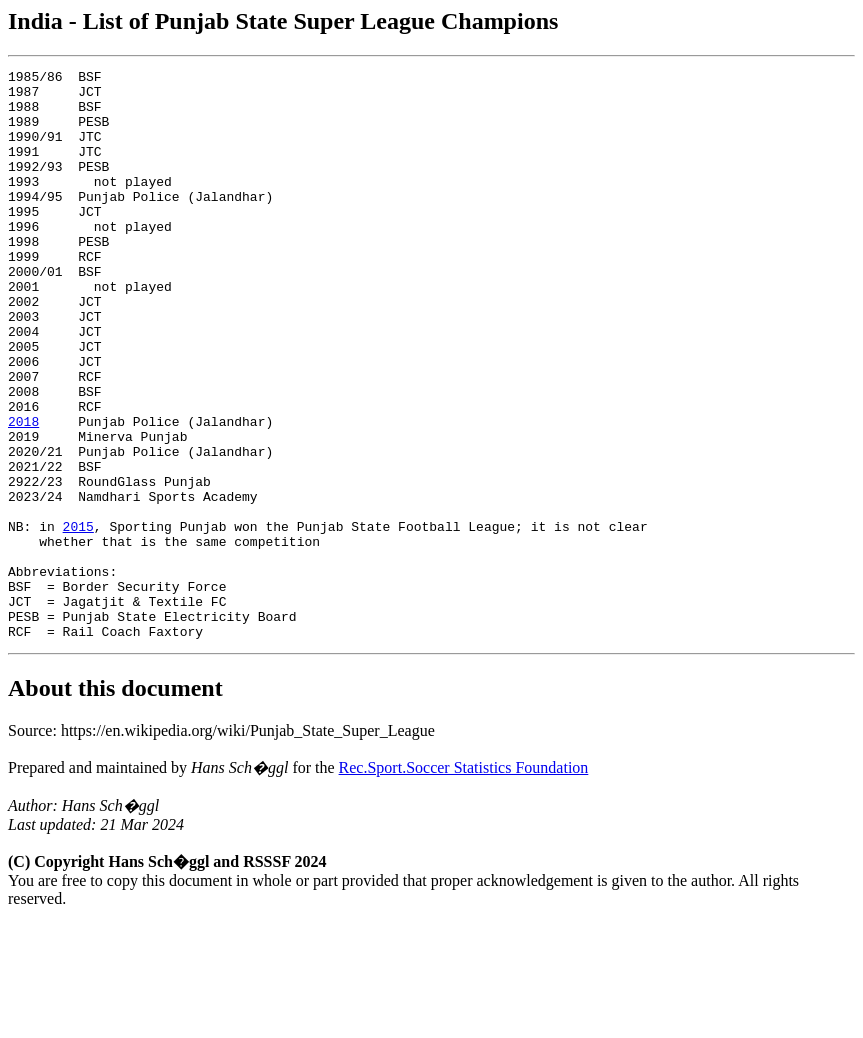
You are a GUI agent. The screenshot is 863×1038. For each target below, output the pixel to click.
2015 (78, 619)
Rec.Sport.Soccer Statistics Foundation (464, 881)
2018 (23, 493)
